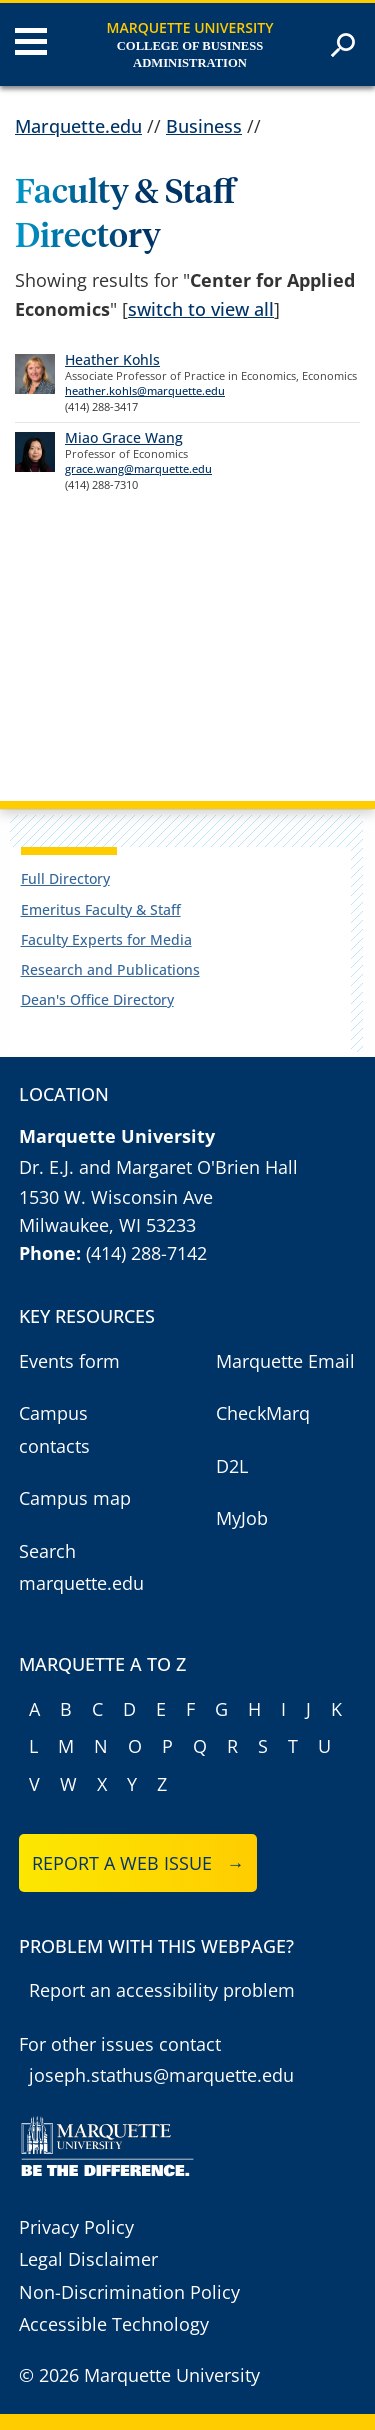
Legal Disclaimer (88, 2259)
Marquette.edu (78, 126)
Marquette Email (285, 1361)
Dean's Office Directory (97, 999)
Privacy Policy (76, 2227)
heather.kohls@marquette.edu (145, 390)
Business (204, 126)
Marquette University (190, 27)
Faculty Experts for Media (106, 939)
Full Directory (65, 878)
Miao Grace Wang (124, 437)
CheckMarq (263, 1413)
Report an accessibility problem (162, 1990)
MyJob (242, 1518)
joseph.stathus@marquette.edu (161, 2075)
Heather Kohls (112, 359)
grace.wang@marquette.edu (138, 468)
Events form (69, 1361)
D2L (232, 1466)
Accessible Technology (114, 2324)
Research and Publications (110, 969)
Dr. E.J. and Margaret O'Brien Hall (158, 1167)
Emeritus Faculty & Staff (101, 909)
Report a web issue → (138, 1863)
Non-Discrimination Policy (129, 2292)
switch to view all (201, 309)
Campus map (75, 1498)
